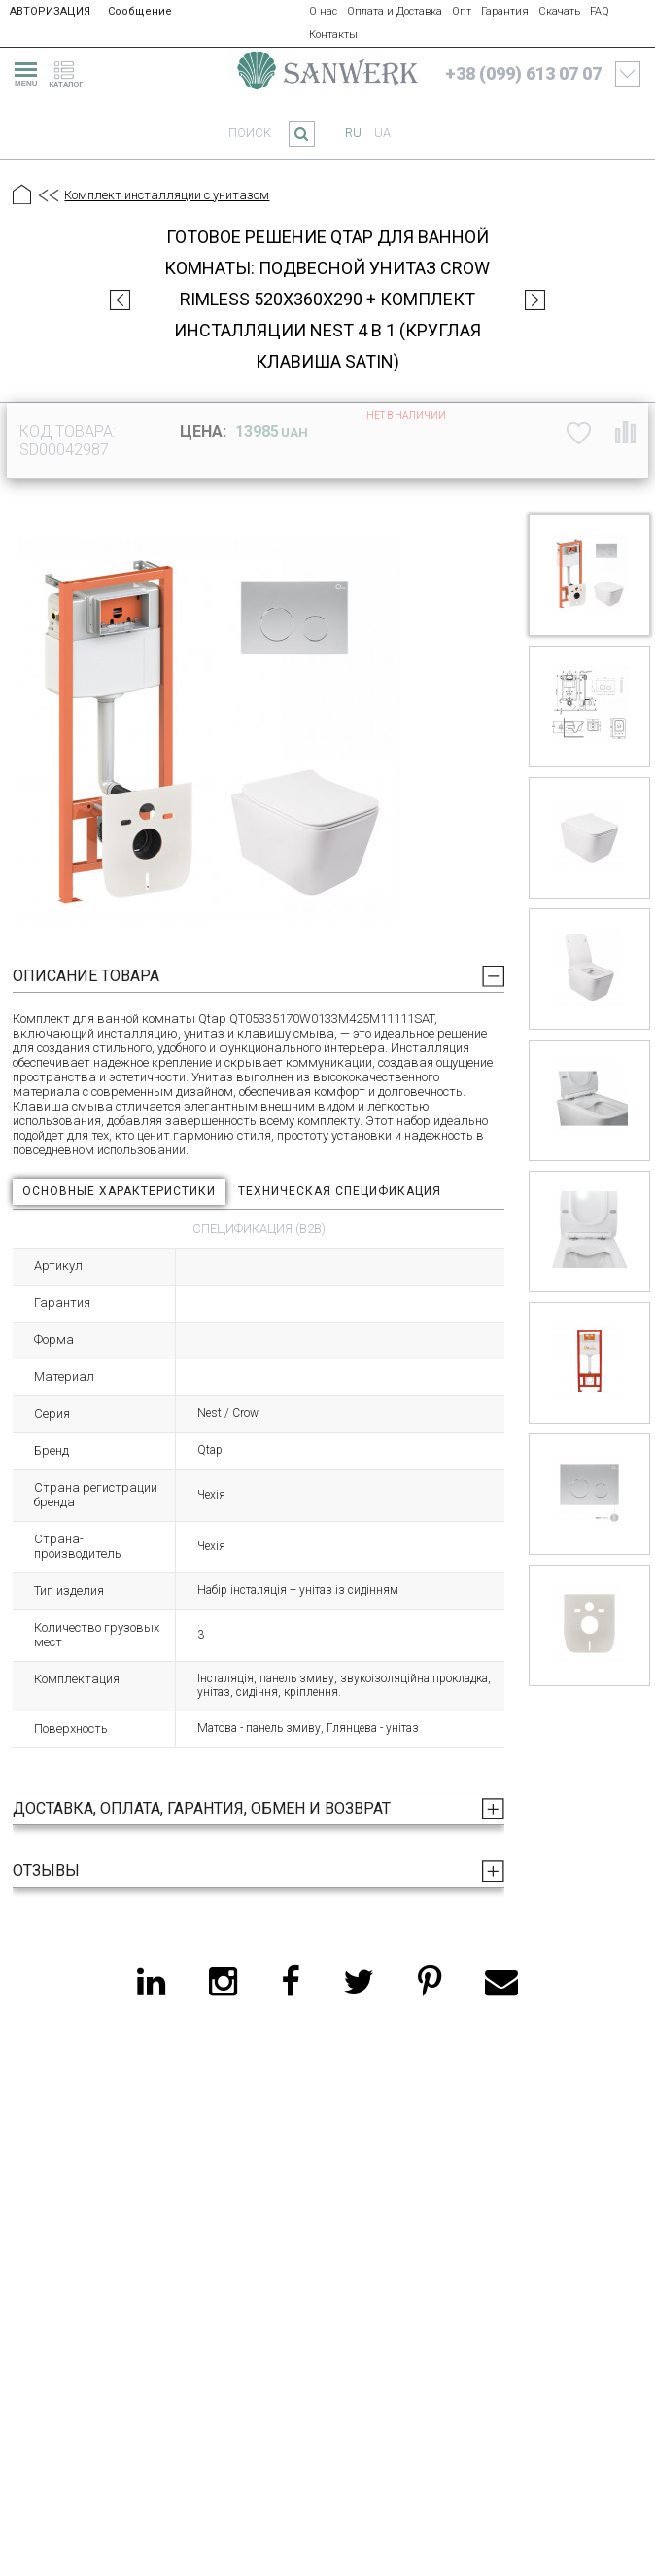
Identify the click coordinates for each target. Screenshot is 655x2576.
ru (353, 132)
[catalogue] (72, 71)
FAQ (599, 11)
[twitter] (358, 1981)
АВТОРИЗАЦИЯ (50, 11)
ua (382, 132)
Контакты (333, 34)
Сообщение (140, 11)
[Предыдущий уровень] (47, 196)
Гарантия (505, 11)
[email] (501, 1981)
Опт (461, 11)
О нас (323, 11)
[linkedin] (151, 1981)
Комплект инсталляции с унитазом (166, 195)
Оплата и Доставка (394, 11)
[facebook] (290, 1981)
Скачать (559, 11)
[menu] (23, 71)
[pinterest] (429, 1981)
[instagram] (223, 1981)
